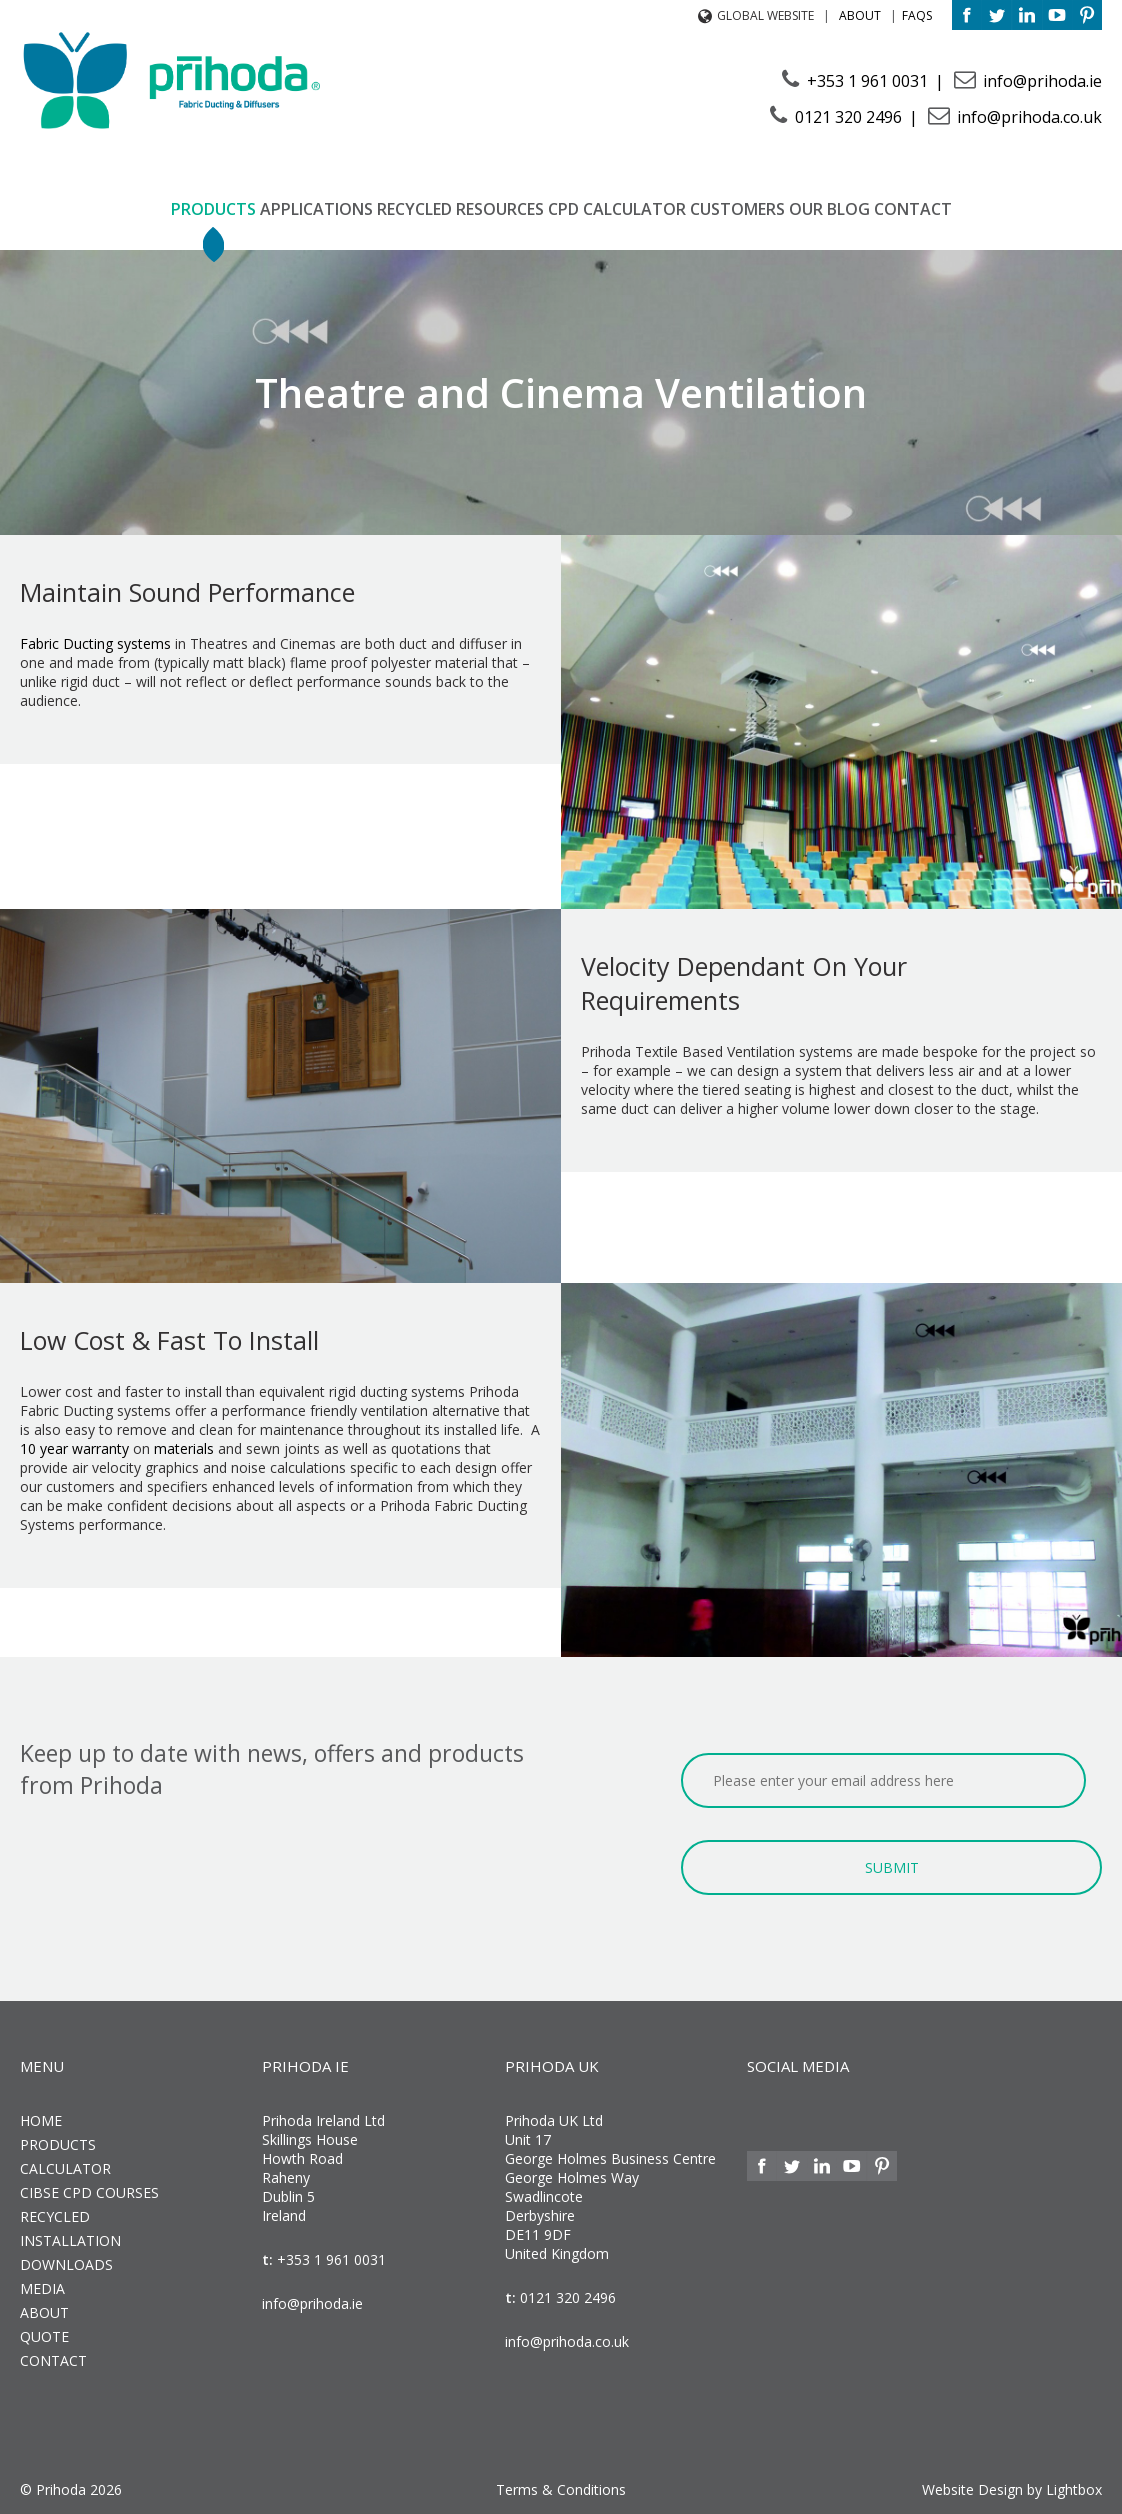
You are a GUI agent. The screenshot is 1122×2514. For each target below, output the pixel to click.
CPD (563, 209)
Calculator (634, 209)
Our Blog (829, 209)
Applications (316, 209)
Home (41, 2120)
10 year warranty (74, 1448)
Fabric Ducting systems (95, 643)
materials (184, 1448)
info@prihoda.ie (1040, 81)
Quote (44, 2336)
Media (42, 2288)
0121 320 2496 (848, 117)
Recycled (414, 209)
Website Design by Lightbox (1012, 2489)
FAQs (917, 15)
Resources (500, 209)
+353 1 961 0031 (867, 81)
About (860, 15)
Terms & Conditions (561, 2489)
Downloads (66, 2264)
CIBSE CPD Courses (89, 2192)
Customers (737, 209)
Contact (913, 209)
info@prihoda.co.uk (1027, 117)
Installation (70, 2240)
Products (213, 209)
